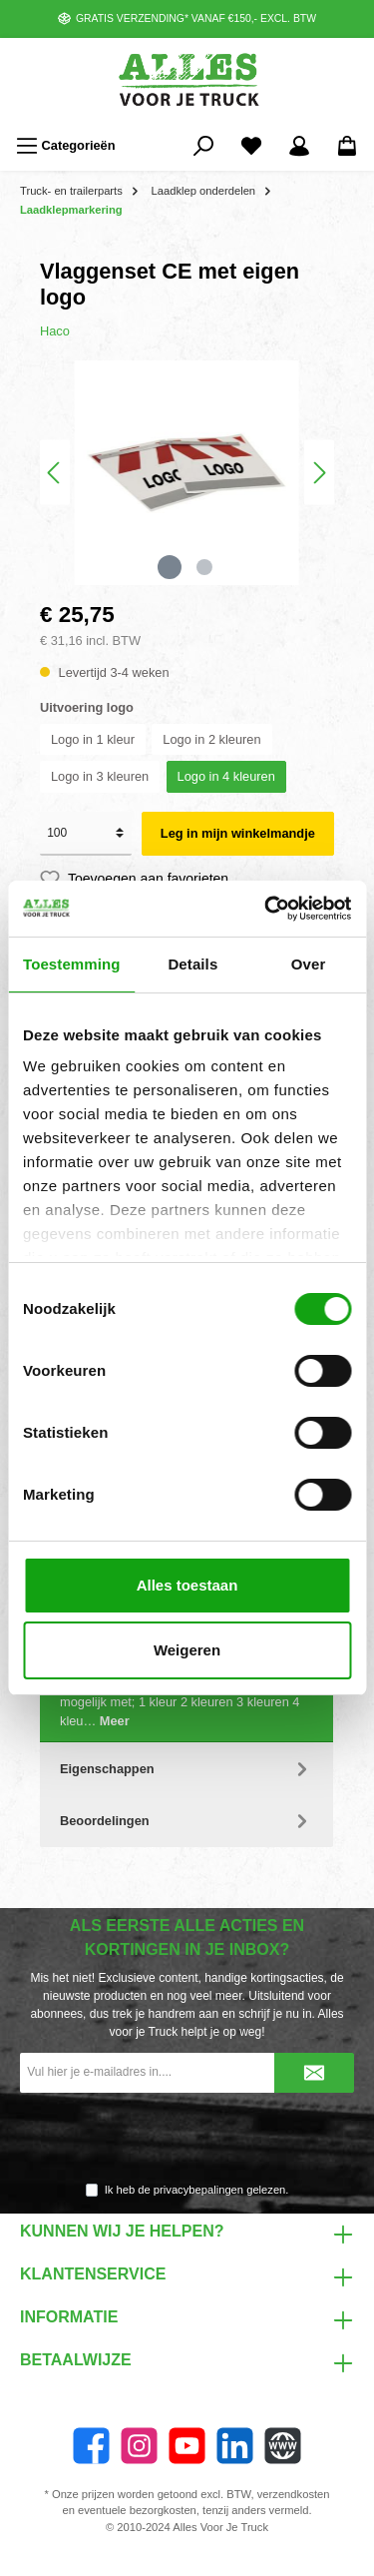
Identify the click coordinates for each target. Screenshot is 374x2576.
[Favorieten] (251, 146)
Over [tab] (308, 964)
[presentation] (187, 2139)
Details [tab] (192, 964)
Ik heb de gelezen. (197, 2190)
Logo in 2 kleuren (211, 739)
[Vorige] (55, 472)
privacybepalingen (198, 2190)
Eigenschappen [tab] (186, 1768)
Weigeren (187, 1649)
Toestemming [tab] (72, 964)
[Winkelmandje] (347, 146)
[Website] (282, 2445)
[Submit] (314, 2073)
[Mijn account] (299, 146)
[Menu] (66, 146)
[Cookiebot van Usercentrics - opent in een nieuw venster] (266, 909)
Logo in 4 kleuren (226, 776)
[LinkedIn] (234, 2445)
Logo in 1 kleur (93, 739)
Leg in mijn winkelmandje (238, 833)
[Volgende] (319, 472)
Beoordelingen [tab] (186, 1820)
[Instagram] (139, 2445)
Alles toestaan (187, 1585)
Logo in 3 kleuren (100, 776)
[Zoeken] (203, 146)
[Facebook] (91, 2445)
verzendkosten (293, 2494)
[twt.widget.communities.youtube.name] (187, 2445)
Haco (55, 330)
